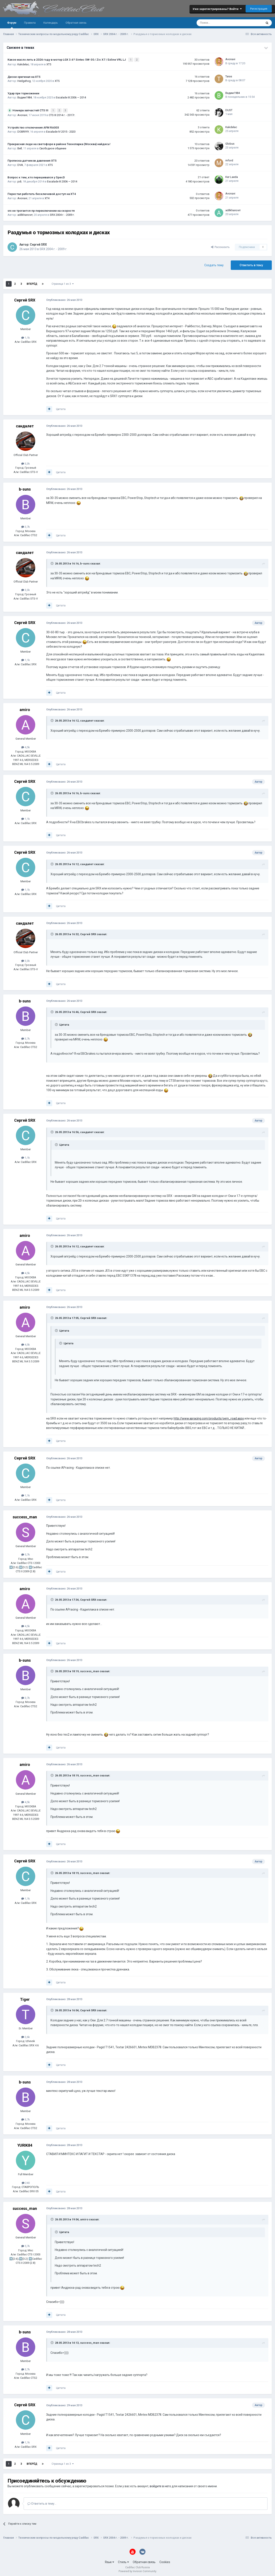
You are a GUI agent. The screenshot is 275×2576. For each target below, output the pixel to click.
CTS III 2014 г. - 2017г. (62, 113)
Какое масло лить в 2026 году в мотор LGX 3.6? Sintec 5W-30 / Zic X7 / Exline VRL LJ (67, 59)
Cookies (164, 2560)
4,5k (25, 745)
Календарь (50, 22)
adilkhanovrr (24, 213)
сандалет (25, 424)
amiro (25, 708)
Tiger (25, 1998)
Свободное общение (52, 146)
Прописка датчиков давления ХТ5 (32, 159)
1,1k (25, 336)
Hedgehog (24, 80)
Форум (11, 24)
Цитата (61, 407)
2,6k (25, 2035)
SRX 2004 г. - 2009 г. (62, 213)
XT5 (48, 63)
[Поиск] (218, 22)
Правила (30, 22)
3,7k (25, 525)
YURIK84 (24, 2144)
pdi (19, 180)
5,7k (25, 1553)
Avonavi (230, 59)
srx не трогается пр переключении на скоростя (41, 209)
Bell (19, 146)
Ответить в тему (251, 263)
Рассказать (220, 245)
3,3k (25, 462)
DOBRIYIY (23, 130)
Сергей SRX (38, 243)
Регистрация (258, 9)
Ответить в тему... (42, 2502)
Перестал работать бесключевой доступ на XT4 (42, 192)
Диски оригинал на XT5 (24, 76)
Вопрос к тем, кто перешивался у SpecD (36, 175)
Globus (229, 142)
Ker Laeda (231, 175)
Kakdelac (23, 63)
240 (26, 2181)
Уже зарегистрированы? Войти (217, 9)
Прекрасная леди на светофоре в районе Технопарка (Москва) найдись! (59, 142)
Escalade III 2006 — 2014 (71, 96)
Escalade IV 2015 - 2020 (60, 130)
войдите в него (160, 2484)
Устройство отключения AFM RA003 (33, 126)
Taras (228, 75)
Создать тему (214, 263)
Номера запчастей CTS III (30, 109)
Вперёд (32, 282)
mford (229, 159)
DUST (228, 108)
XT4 (47, 196)
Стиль (123, 2560)
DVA (20, 163)
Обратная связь (76, 22)
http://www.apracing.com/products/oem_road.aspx (209, 1417)
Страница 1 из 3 (63, 282)
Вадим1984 (24, 96)
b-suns (25, 488)
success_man (25, 1515)
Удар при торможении (23, 92)
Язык (109, 2560)
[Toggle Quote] (52, 562)
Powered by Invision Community (137, 2569)
